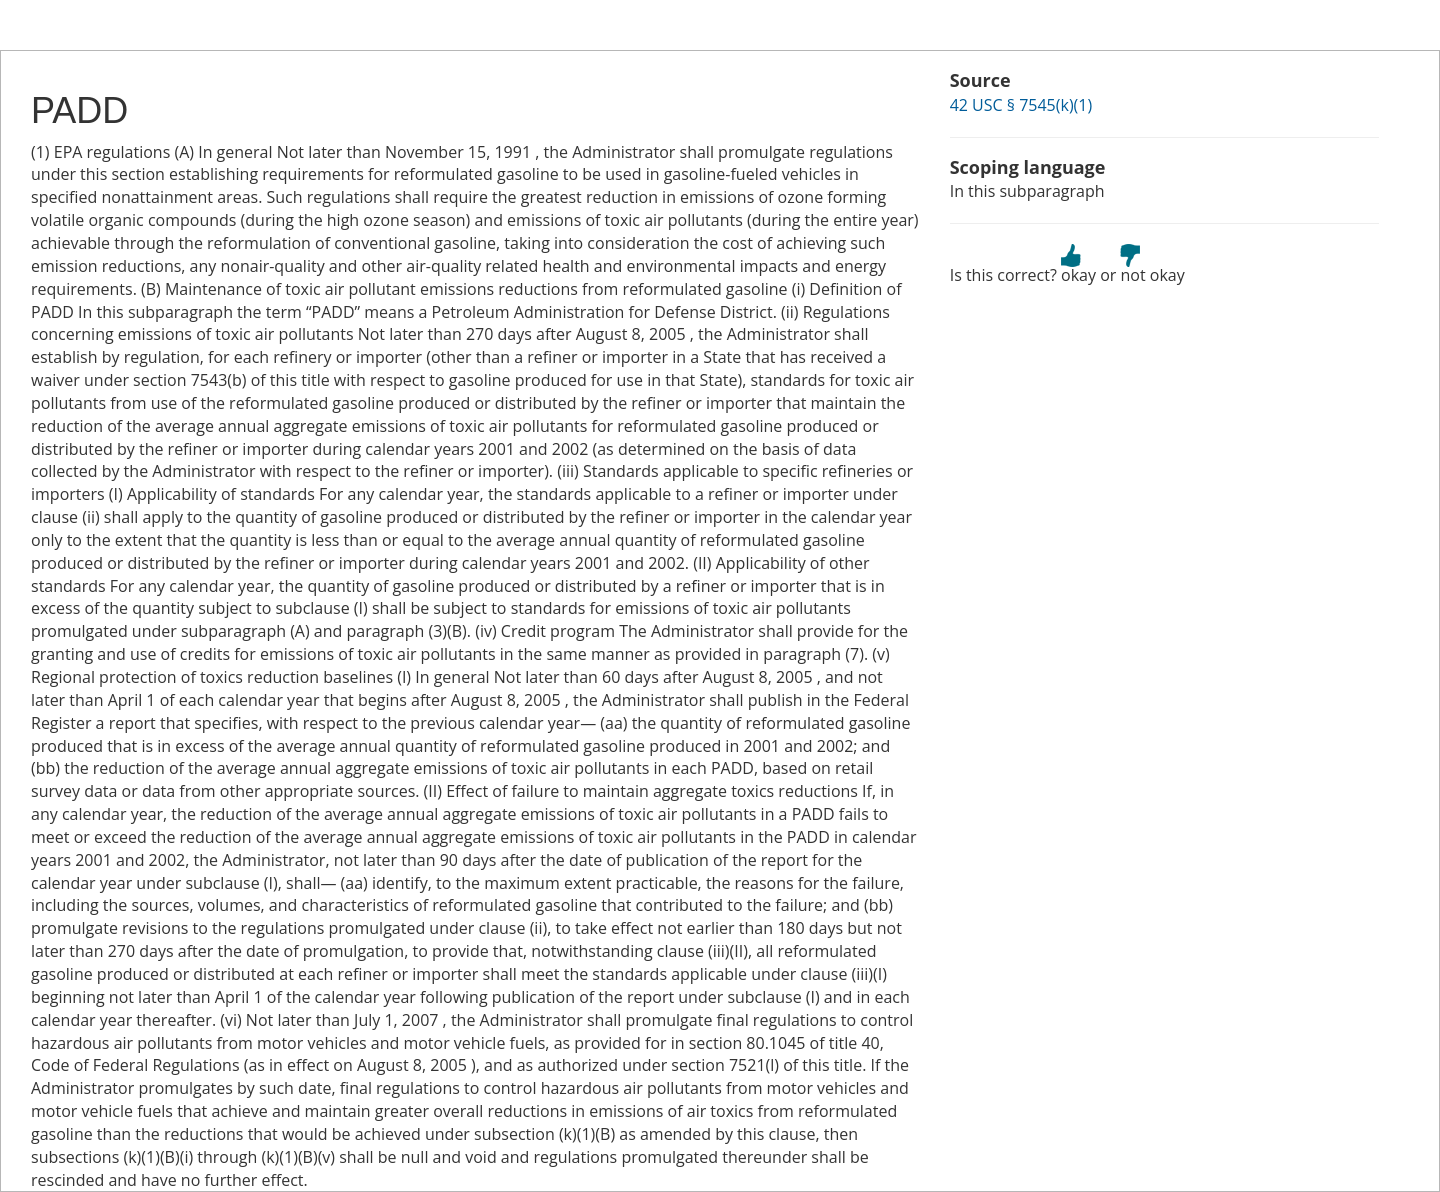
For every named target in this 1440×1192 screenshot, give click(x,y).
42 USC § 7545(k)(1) (1021, 105)
